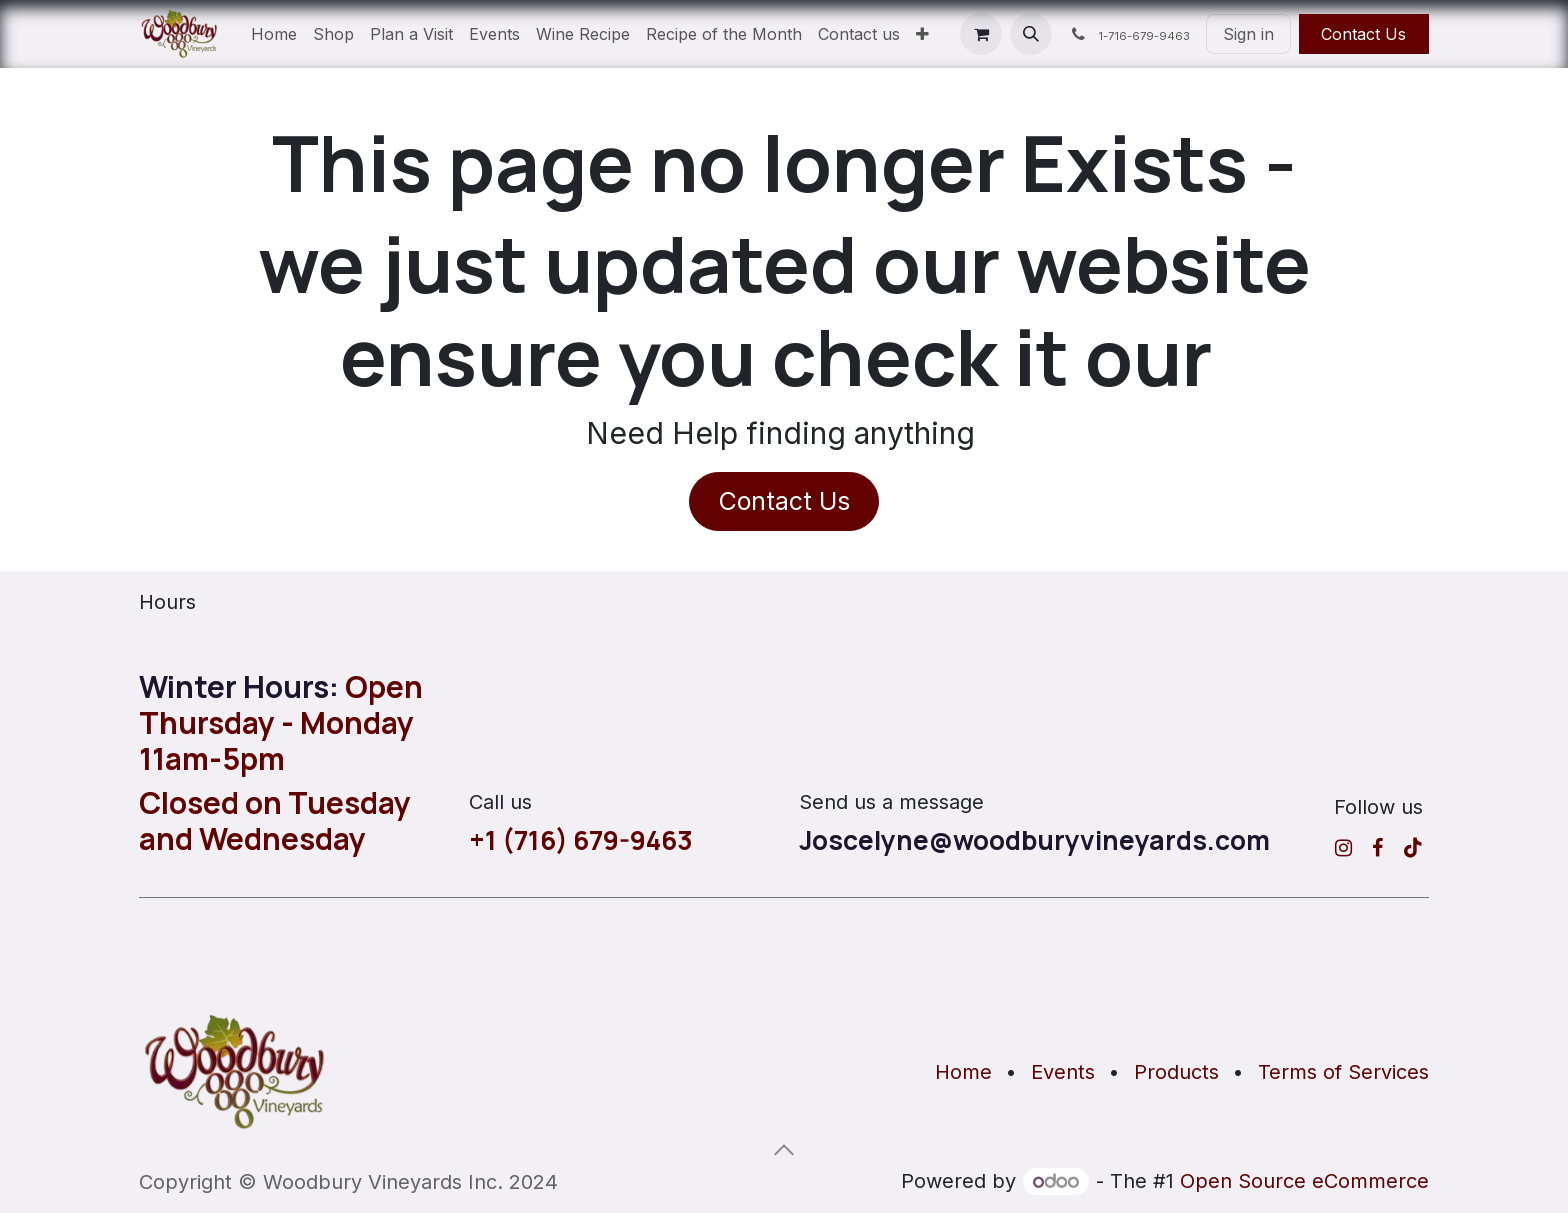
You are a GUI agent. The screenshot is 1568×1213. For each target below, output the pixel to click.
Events (1063, 1072)
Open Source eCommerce (1304, 1181)
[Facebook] (1377, 848)
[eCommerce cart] (981, 34)
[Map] (784, 954)
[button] (1031, 34)
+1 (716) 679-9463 (581, 840)
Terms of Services (1343, 1072)
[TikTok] (1413, 848)
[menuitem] (274, 34)
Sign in (1248, 34)
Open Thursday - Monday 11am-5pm (281, 722)
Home (963, 1072)
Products (1176, 1072)
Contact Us (1363, 34)
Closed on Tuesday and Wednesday (275, 820)
